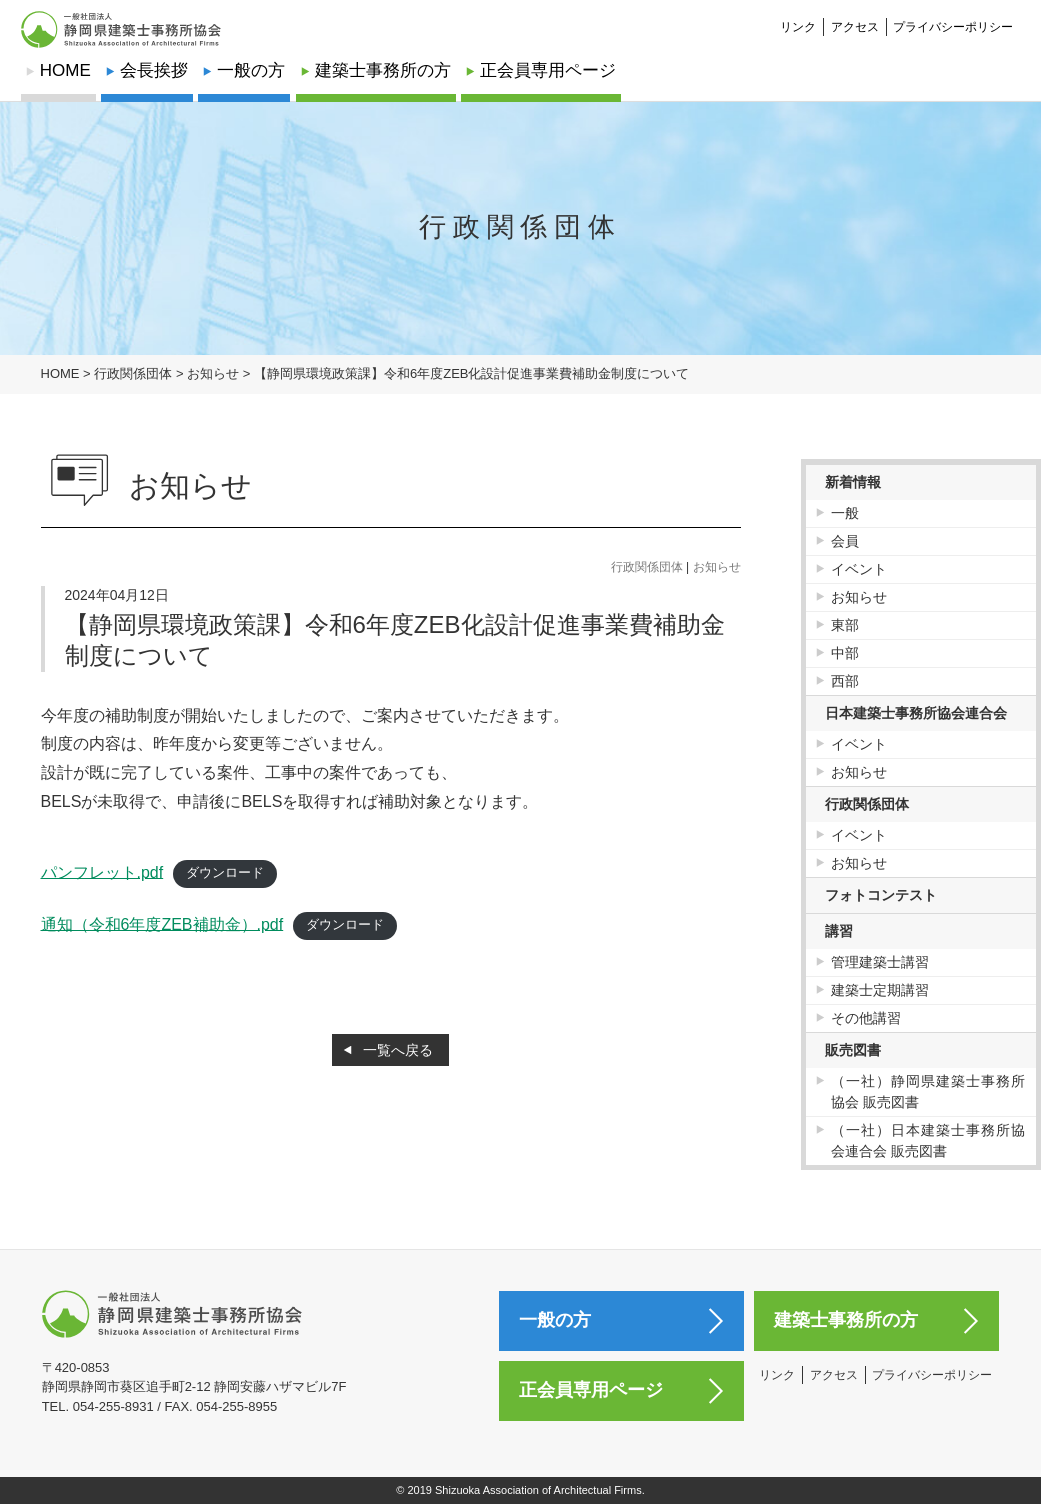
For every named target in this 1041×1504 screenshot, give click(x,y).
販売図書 (853, 1050)
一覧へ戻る (398, 1050)
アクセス (855, 16)
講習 (839, 931)
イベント (859, 569)
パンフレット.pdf (102, 871)
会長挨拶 (154, 70)
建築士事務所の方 (383, 70)
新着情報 (853, 482)
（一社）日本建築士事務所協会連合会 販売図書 (928, 1140)
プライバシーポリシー (953, 16)
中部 (845, 653)
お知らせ (717, 567)
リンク (798, 16)
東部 (845, 625)
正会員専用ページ (548, 70)
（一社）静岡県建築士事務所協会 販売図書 (928, 1091)
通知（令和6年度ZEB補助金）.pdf (162, 923)
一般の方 (251, 70)
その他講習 (866, 1018)
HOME (65, 70)
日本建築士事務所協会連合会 (916, 713)
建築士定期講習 (880, 990)
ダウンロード (225, 872)
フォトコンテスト (881, 895)
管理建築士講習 (880, 962)
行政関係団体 (647, 567)
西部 (845, 681)
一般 (845, 513)
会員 (845, 541)
